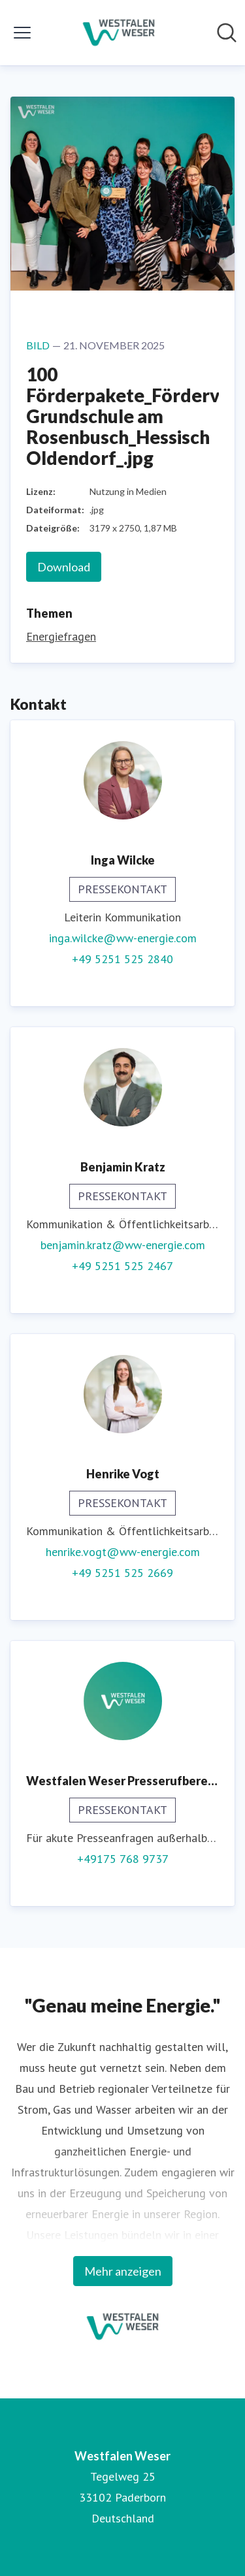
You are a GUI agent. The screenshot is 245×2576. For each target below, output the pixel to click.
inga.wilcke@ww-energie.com (123, 938)
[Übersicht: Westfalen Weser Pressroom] (118, 32)
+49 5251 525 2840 (122, 958)
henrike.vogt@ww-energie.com (123, 1551)
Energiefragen (61, 636)
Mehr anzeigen (122, 2271)
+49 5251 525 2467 (122, 1265)
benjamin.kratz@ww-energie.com (123, 1244)
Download (63, 567)
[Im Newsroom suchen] (226, 32)
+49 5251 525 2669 (122, 1572)
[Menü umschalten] (22, 33)
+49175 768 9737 (123, 1858)
